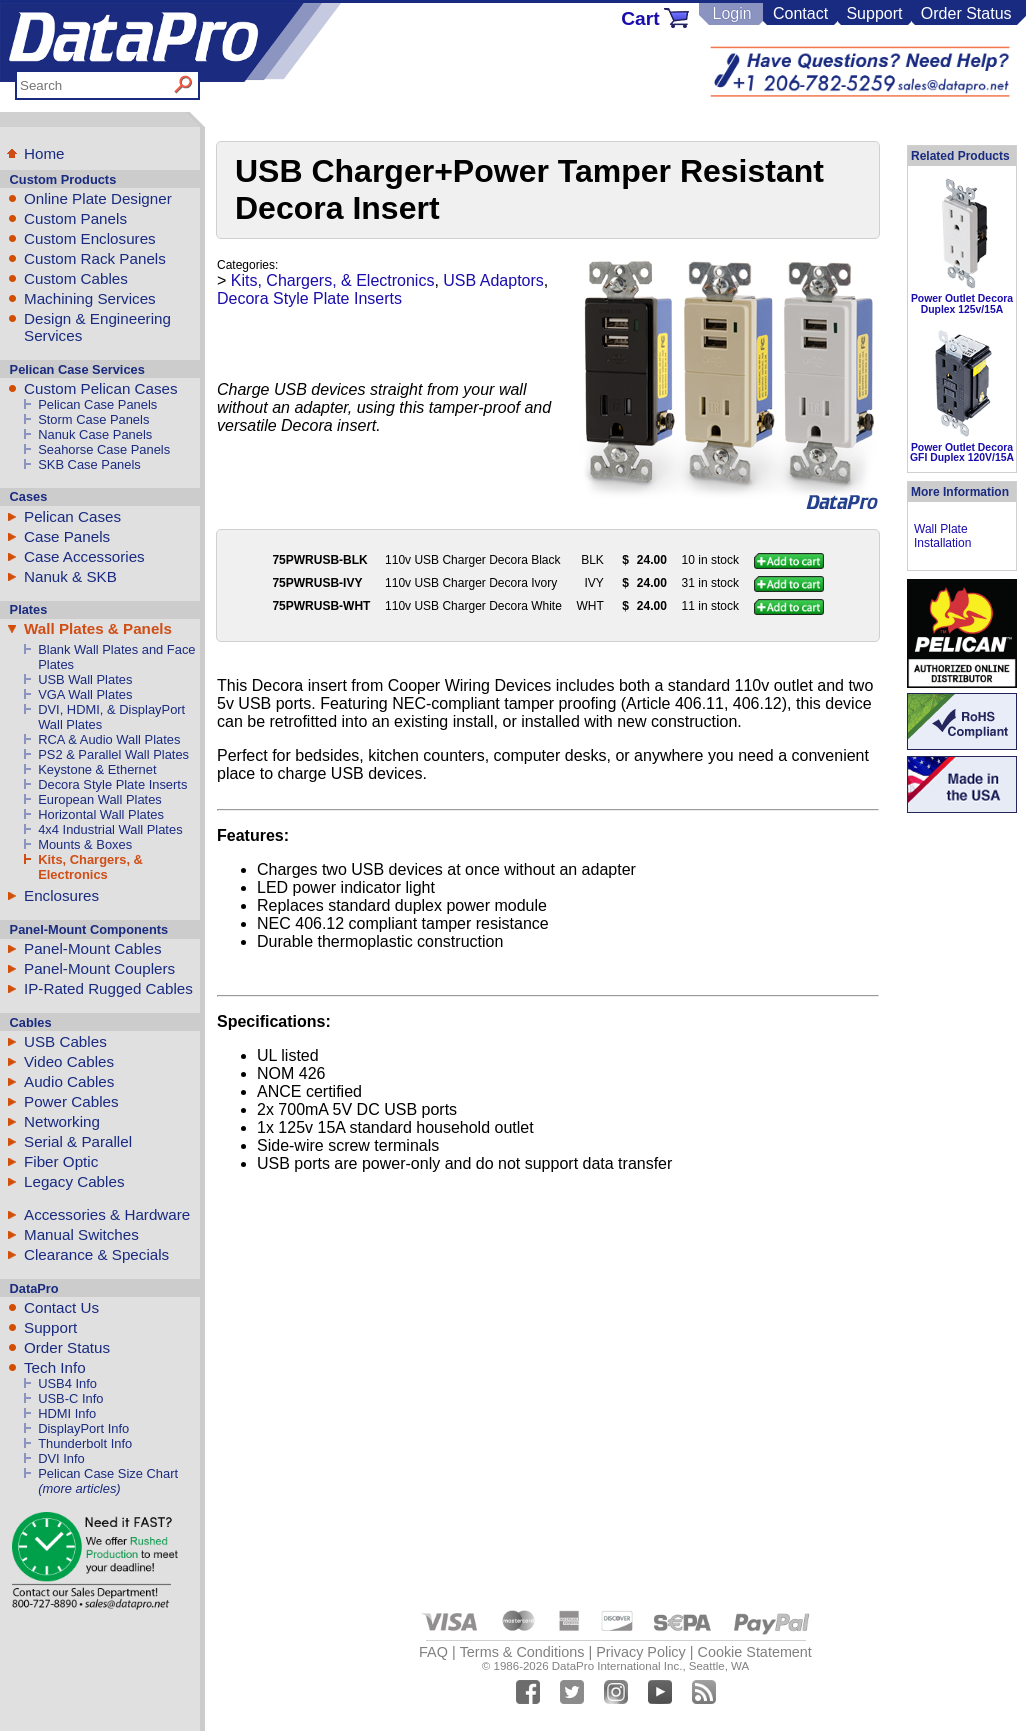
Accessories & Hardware (107, 1214)
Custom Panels (75, 218)
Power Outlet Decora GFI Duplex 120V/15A (962, 452)
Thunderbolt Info (85, 1443)
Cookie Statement (754, 1652)
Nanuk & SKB (70, 576)
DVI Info (61, 1458)
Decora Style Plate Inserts (112, 784)
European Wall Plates (100, 799)
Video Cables (69, 1061)
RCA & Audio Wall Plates (109, 739)
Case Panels (67, 536)
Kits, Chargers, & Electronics (90, 867)
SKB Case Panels (89, 464)
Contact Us (61, 1307)
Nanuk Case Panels (95, 434)
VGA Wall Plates (85, 694)
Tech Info (55, 1367)
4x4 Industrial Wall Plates (110, 829)
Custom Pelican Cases (101, 388)
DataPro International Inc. (617, 1666)
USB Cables (65, 1041)
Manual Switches (81, 1234)
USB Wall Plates (85, 679)
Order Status (966, 13)
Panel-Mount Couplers (99, 968)
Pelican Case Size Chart (108, 1473)
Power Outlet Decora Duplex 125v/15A (962, 303)
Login (731, 13)
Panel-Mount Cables (93, 948)
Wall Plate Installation (942, 536)
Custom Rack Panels (95, 258)
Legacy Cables (74, 1181)
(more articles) (79, 1488)
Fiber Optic (61, 1161)
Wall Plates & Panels (98, 628)
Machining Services (90, 298)
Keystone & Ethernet (97, 769)
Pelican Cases (72, 516)
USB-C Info (70, 1398)
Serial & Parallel (78, 1141)
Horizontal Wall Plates (101, 814)
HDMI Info (67, 1413)
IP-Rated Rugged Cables (108, 988)
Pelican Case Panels (97, 404)
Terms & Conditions (522, 1652)
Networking (62, 1121)
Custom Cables (76, 278)
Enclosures (61, 895)
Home (44, 153)
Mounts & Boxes (85, 844)
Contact (800, 13)
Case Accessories (84, 556)
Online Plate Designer (98, 198)
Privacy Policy (641, 1652)
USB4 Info (67, 1383)
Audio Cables (69, 1081)
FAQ (433, 1652)
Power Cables (71, 1101)
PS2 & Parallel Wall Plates (113, 754)
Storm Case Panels (93, 419)
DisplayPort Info (83, 1428)
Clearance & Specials (96, 1254)
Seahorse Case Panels (104, 449)
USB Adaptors (493, 280)
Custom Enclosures (90, 238)
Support (874, 13)
